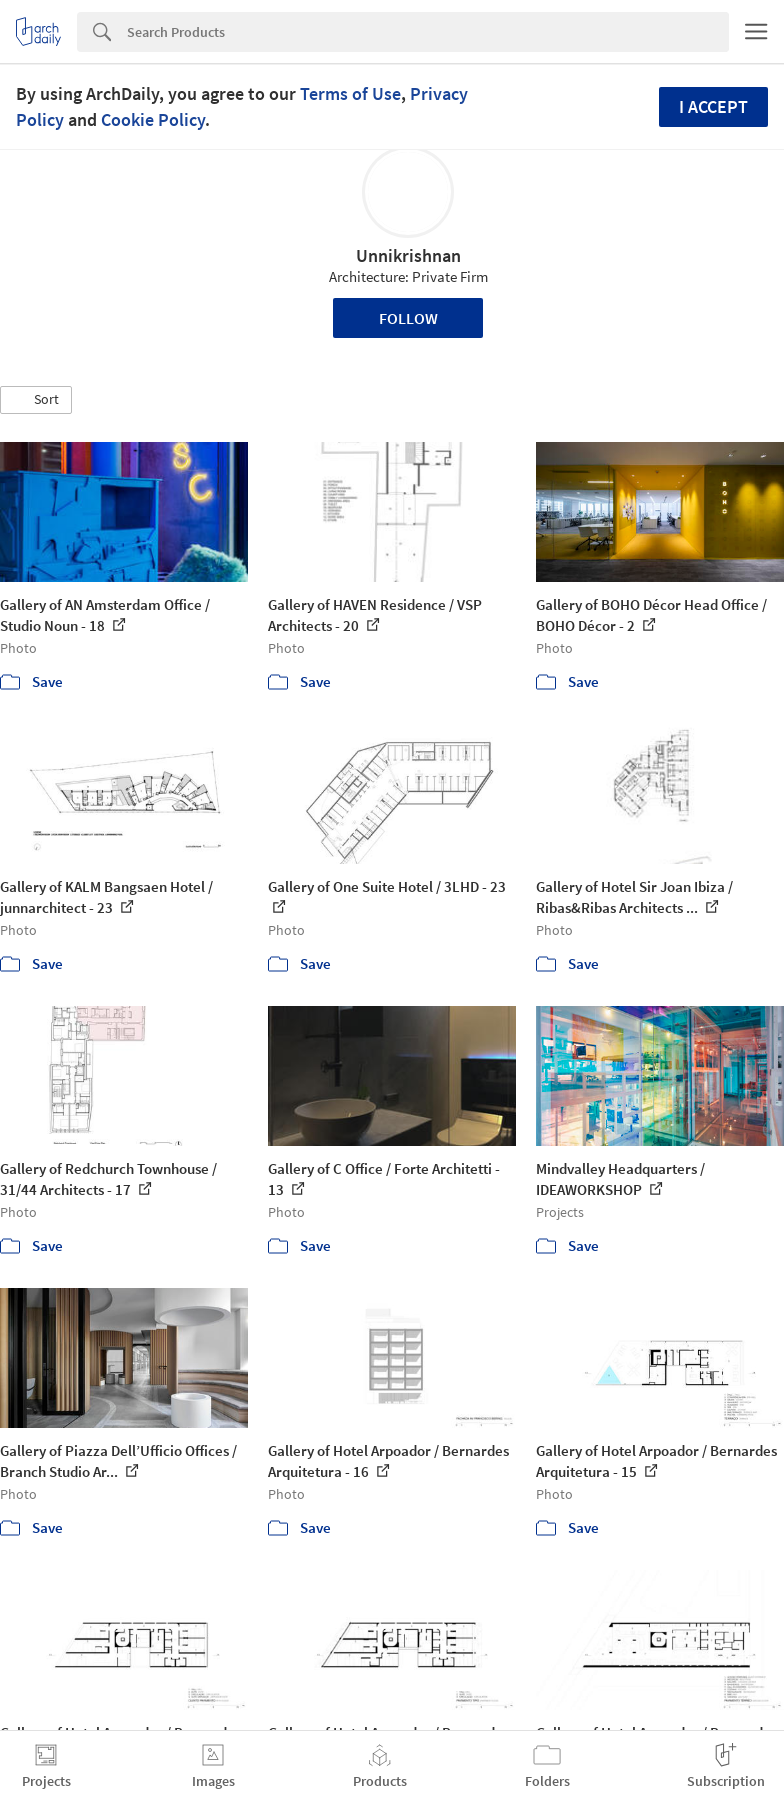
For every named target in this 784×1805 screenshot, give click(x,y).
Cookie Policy (153, 119)
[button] (36, 400)
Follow (408, 318)
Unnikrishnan (408, 255)
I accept (713, 106)
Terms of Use (350, 93)
